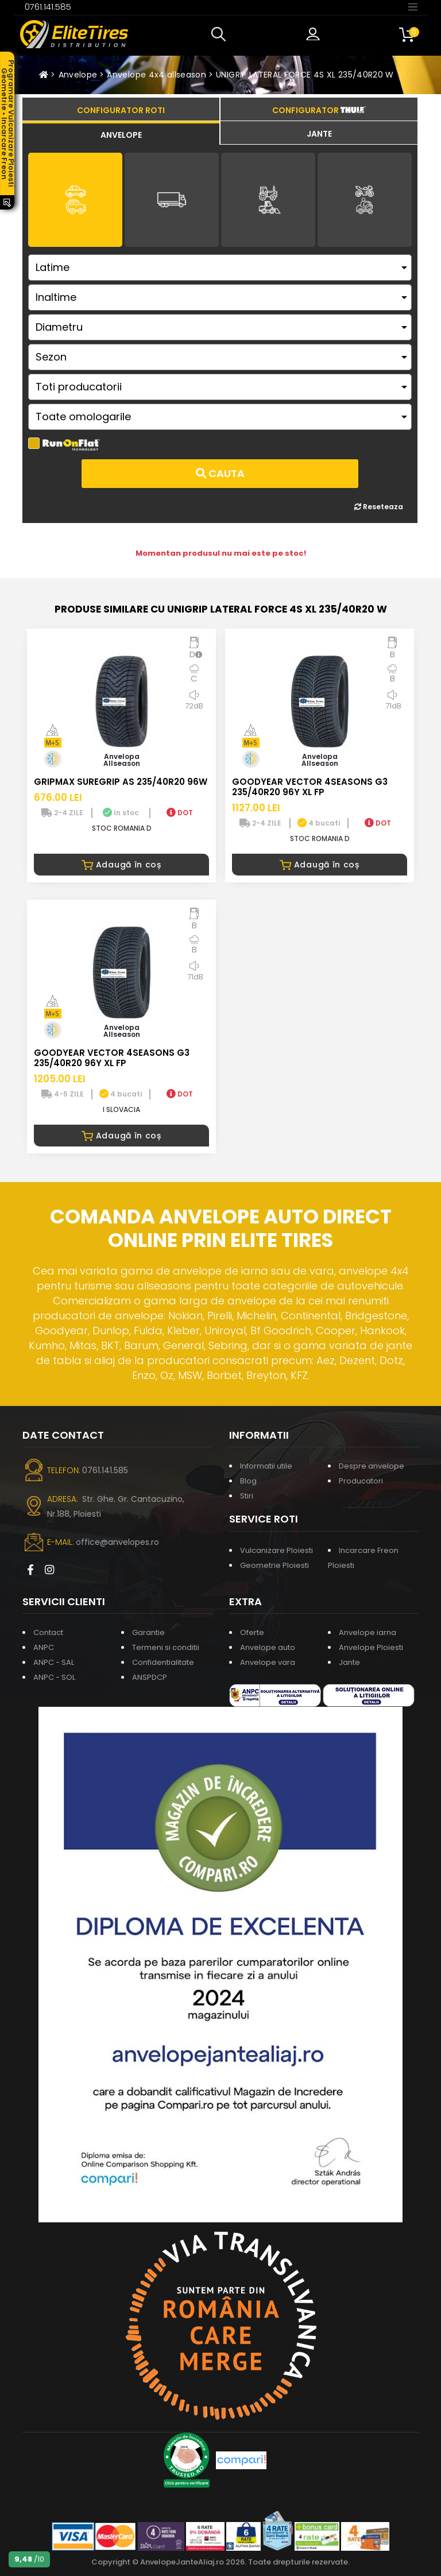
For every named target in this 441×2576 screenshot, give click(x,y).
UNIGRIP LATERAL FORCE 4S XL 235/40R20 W (305, 74)
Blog (248, 1480)
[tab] (120, 133)
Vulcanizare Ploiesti (276, 1550)
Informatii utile (266, 1466)
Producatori (361, 1480)
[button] (221, 34)
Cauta (220, 473)
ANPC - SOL (54, 1677)
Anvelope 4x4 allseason (156, 74)
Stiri (246, 1495)
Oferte (252, 1632)
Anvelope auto (267, 1647)
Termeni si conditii (165, 1647)
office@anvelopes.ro (117, 1542)
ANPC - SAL (53, 1662)
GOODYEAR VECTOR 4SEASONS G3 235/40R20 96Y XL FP (310, 787)
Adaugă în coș (121, 864)
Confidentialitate (163, 1662)
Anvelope (78, 74)
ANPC (43, 1647)
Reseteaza (378, 507)
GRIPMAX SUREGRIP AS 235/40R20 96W (120, 782)
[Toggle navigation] (413, 6)
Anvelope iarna (367, 1632)
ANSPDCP (149, 1677)
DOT (180, 813)
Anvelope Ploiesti (371, 1647)
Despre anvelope (371, 1466)
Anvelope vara (267, 1662)
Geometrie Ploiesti (274, 1565)
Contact (48, 1632)
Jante (349, 1662)
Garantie (148, 1632)
